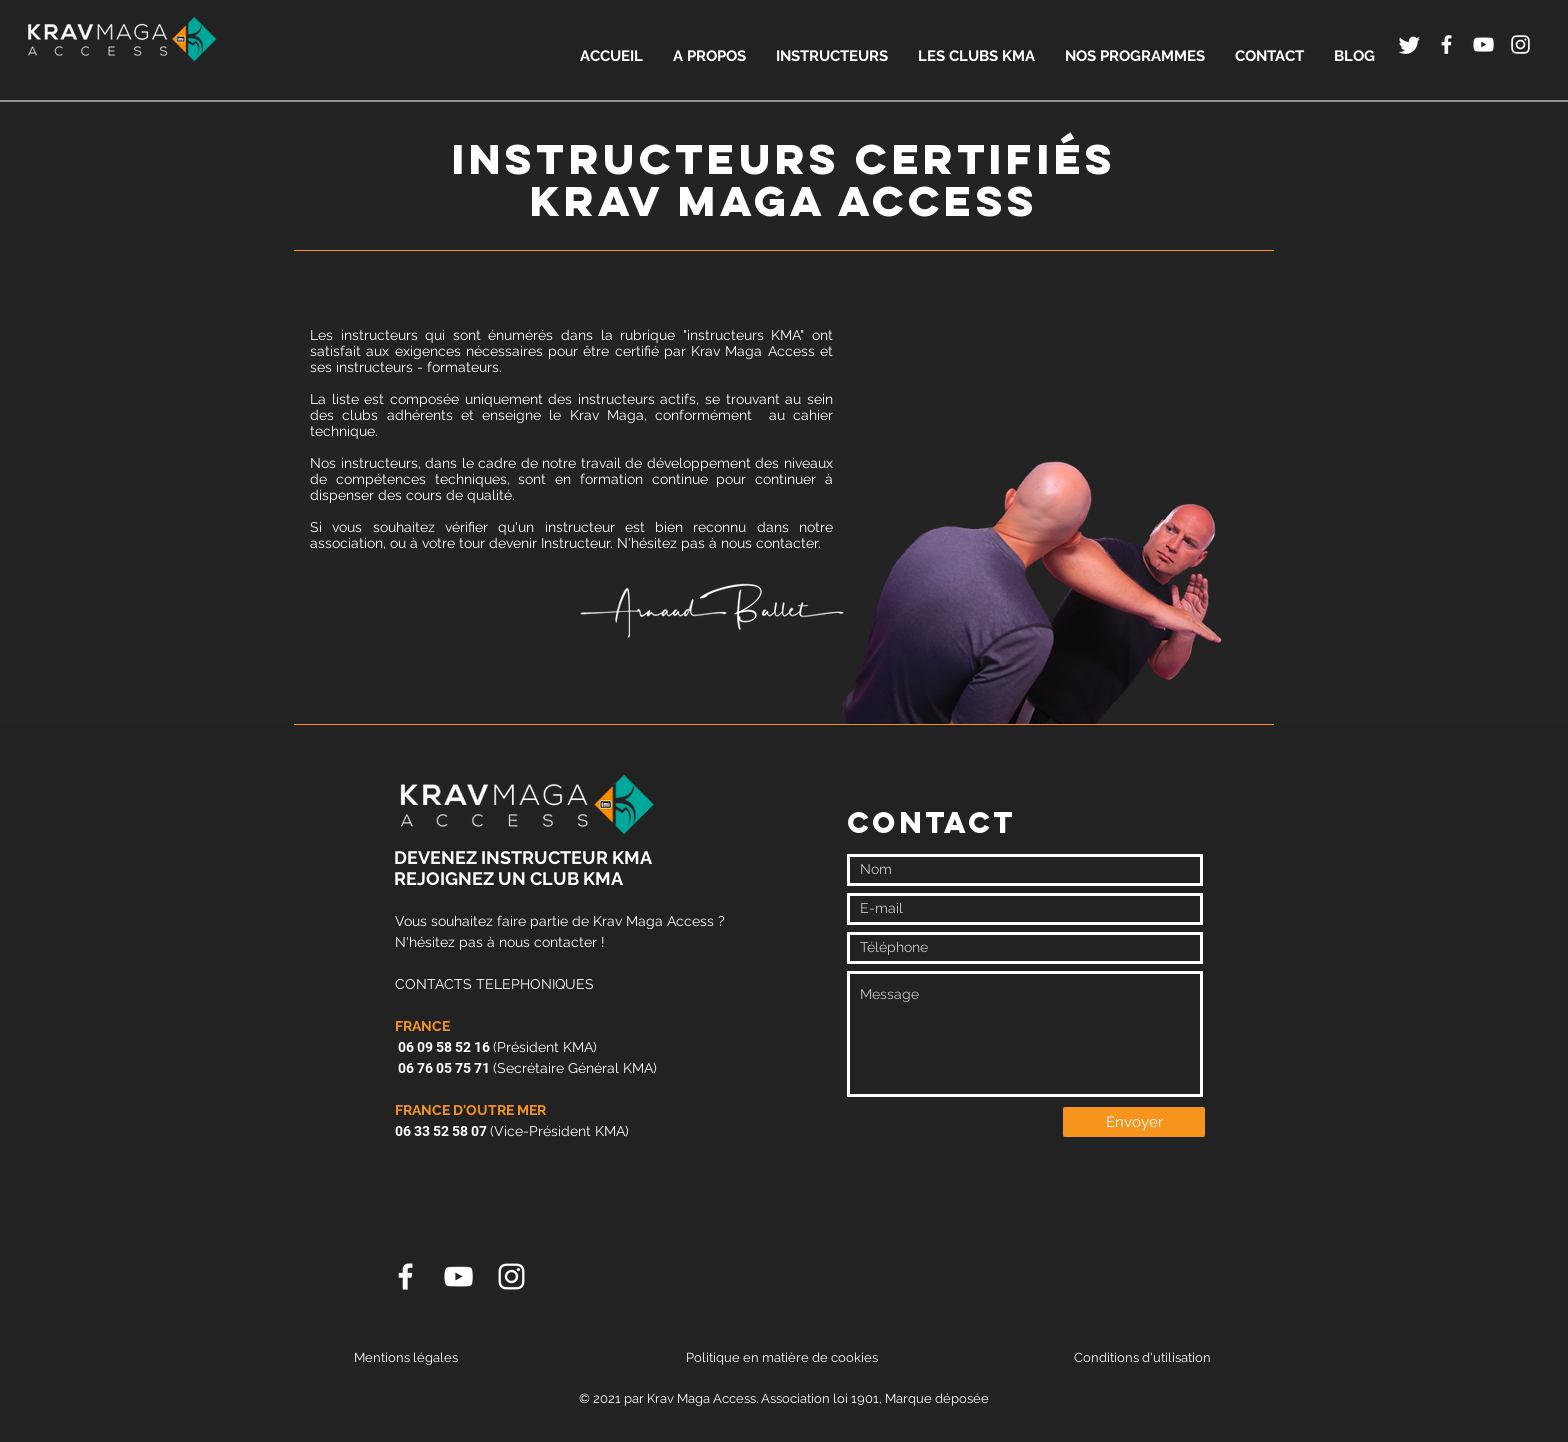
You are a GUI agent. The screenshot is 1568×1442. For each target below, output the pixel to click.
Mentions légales (406, 1357)
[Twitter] (1409, 44)
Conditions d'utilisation (1142, 1357)
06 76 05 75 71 (442, 1068)
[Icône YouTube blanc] (1483, 44)
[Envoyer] (1134, 1122)
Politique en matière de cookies (783, 1357)
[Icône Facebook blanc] (1446, 44)
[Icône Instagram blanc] (1520, 44)
